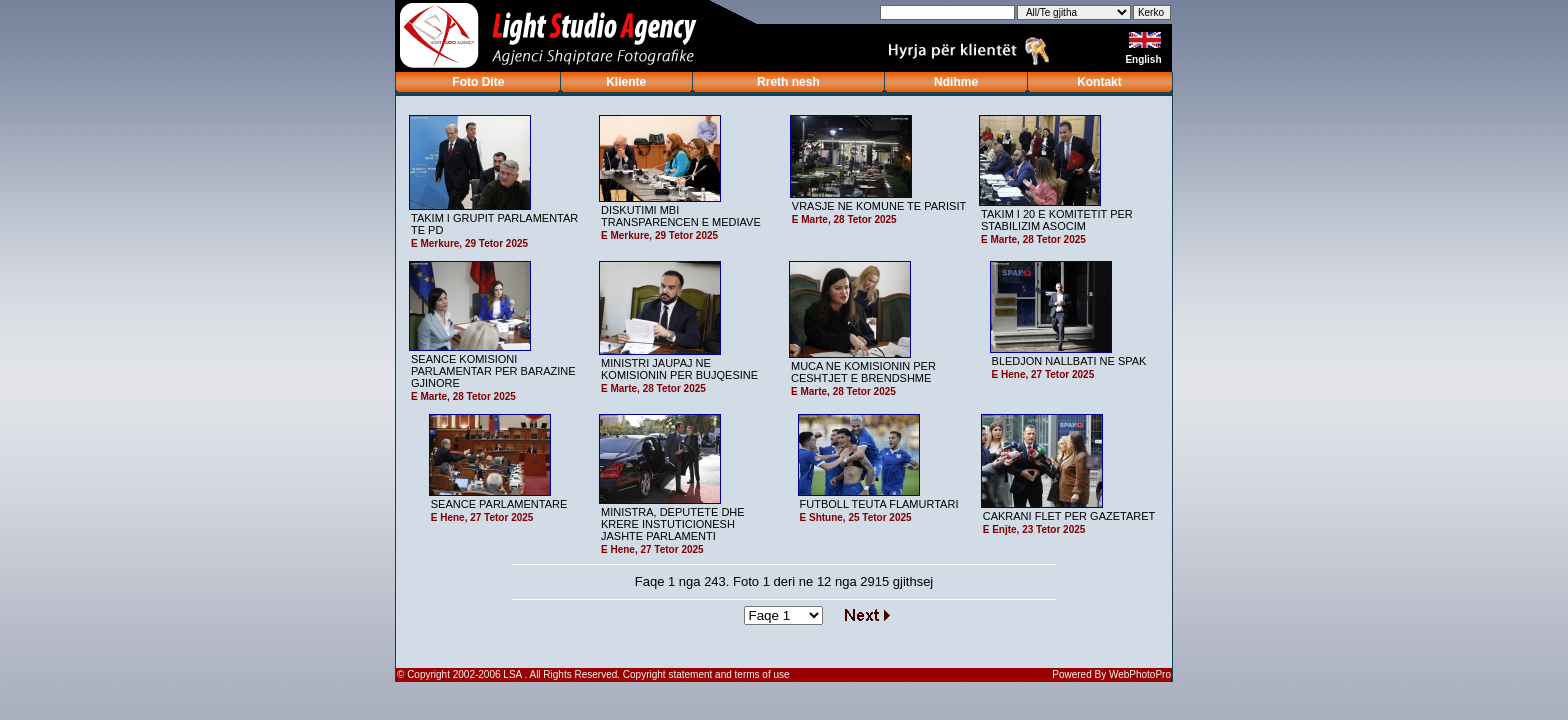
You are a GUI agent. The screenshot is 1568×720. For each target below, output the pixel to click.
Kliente (626, 82)
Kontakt (1099, 82)
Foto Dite (478, 82)
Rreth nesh (788, 82)
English (1144, 59)
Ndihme (956, 82)
